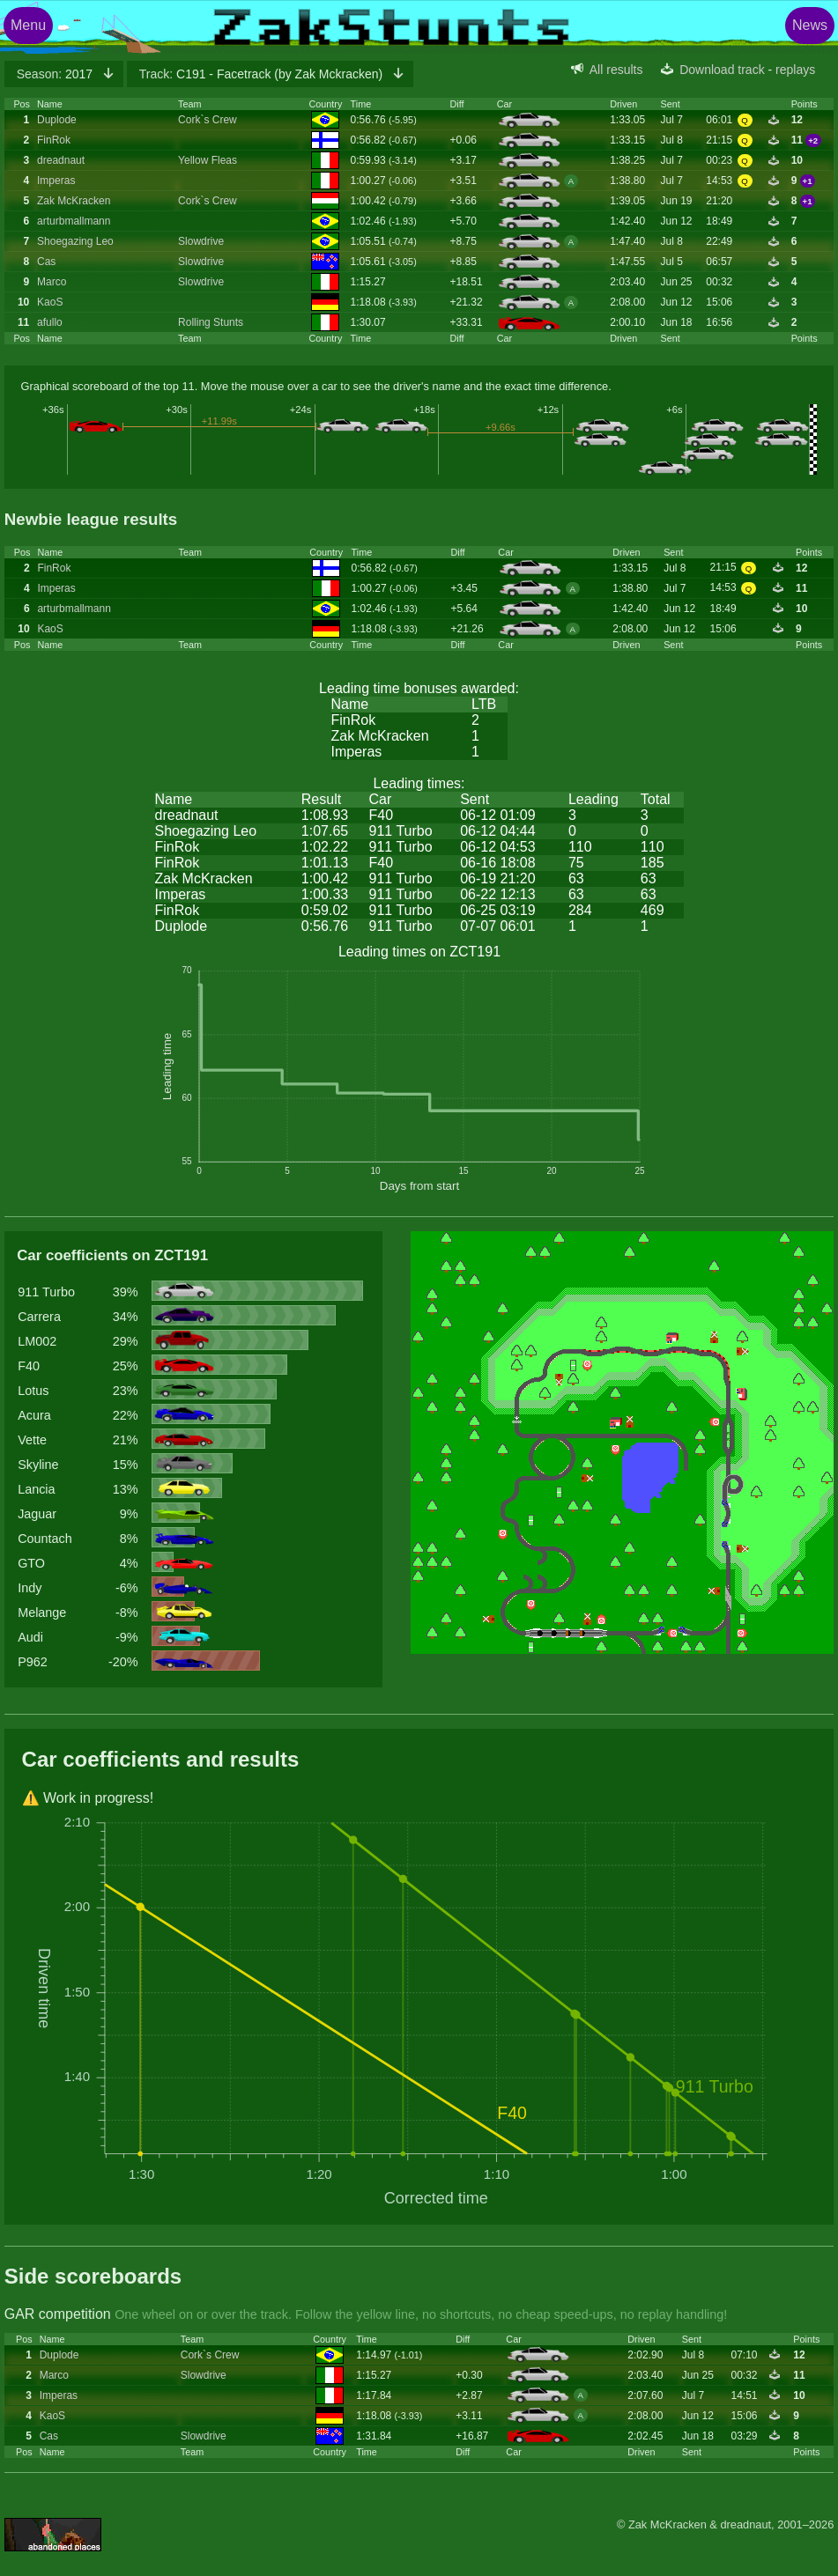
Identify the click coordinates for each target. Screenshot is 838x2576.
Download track (722, 70)
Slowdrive (201, 241)
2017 (56, 74)
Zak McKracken (73, 201)
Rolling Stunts (210, 322)
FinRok (53, 140)
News (809, 25)
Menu (28, 25)
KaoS (50, 302)
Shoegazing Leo (75, 241)
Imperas (56, 180)
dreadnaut (61, 160)
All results (616, 70)
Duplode (57, 120)
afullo (50, 322)
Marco (51, 282)
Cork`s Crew (207, 120)
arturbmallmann (73, 221)
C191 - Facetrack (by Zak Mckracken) (262, 74)
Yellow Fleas (207, 160)
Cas (46, 261)
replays (795, 70)
